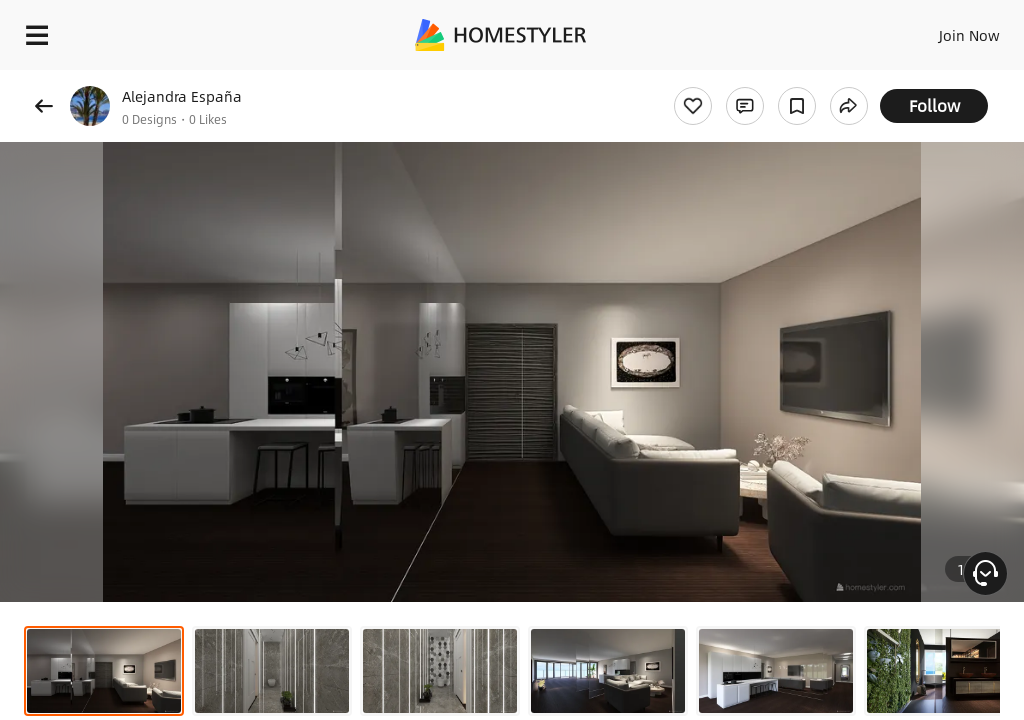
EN (943, 30)
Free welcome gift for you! (768, 80)
